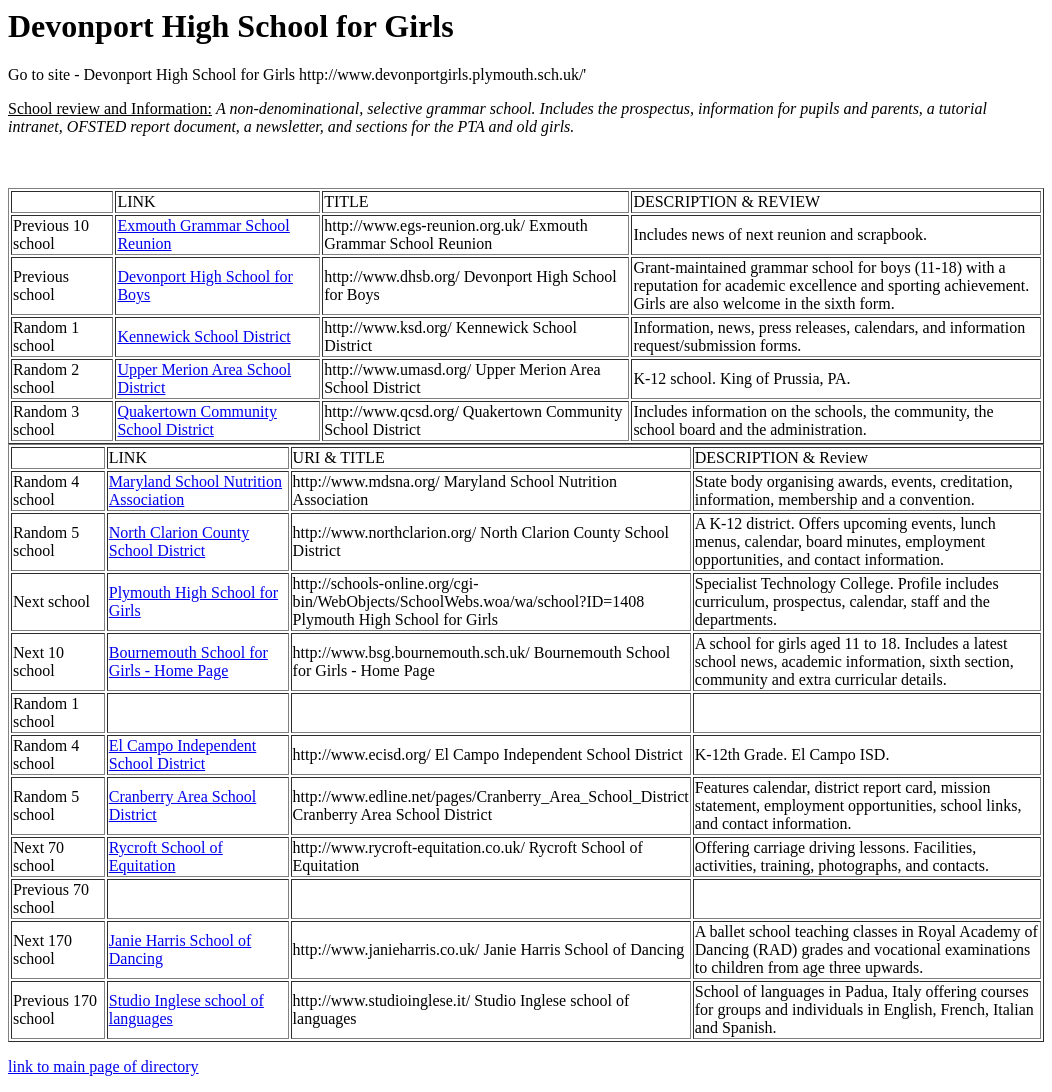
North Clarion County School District (179, 541)
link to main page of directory (103, 1066)
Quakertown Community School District (197, 420)
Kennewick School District (203, 336)
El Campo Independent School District (183, 754)
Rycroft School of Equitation (166, 856)
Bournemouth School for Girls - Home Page (188, 661)
